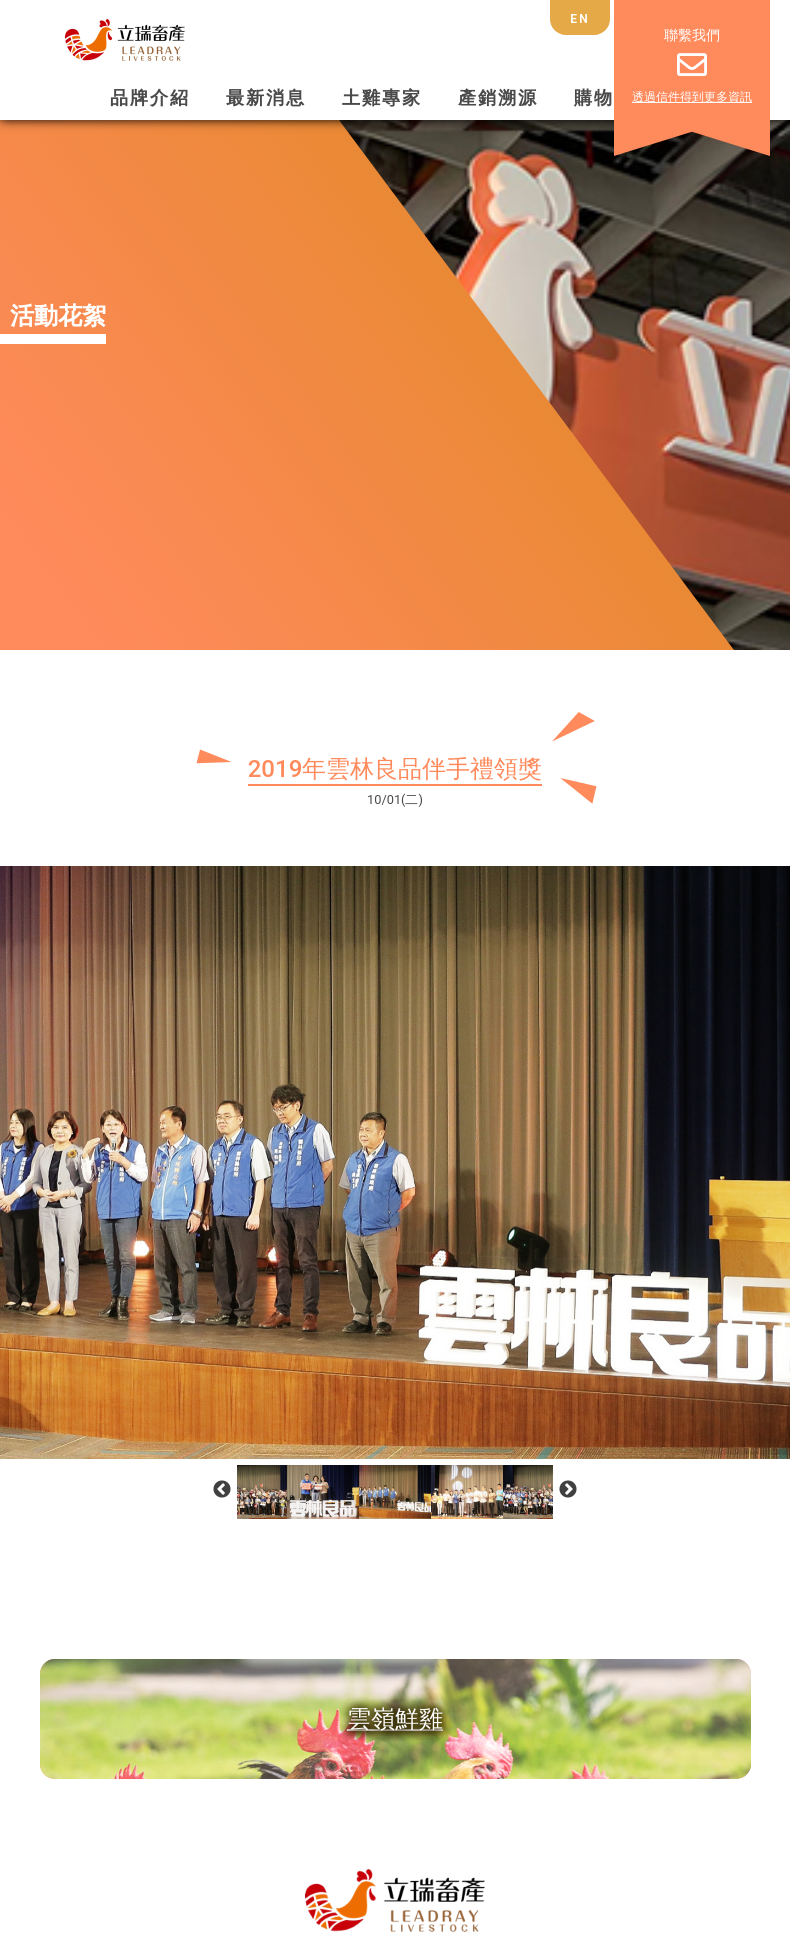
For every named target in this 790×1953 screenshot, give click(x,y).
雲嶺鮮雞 (395, 1719)
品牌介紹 (150, 98)
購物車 (604, 98)
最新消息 (266, 98)
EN (579, 19)
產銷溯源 (498, 98)
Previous (222, 1490)
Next (568, 1490)
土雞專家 (382, 98)
